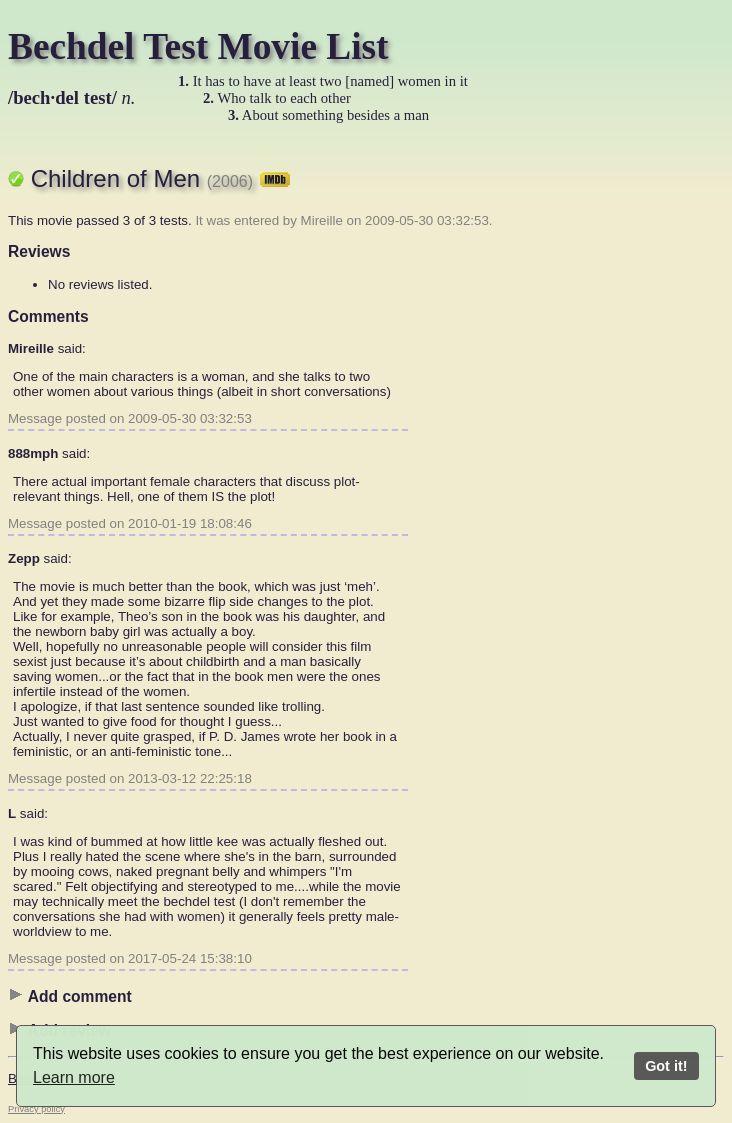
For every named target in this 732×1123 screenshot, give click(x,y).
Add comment (70, 996)
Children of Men (161, 178)
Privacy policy (36, 1109)
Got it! (666, 1066)
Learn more (74, 1077)
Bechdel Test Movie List (198, 46)
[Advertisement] (644, 445)
